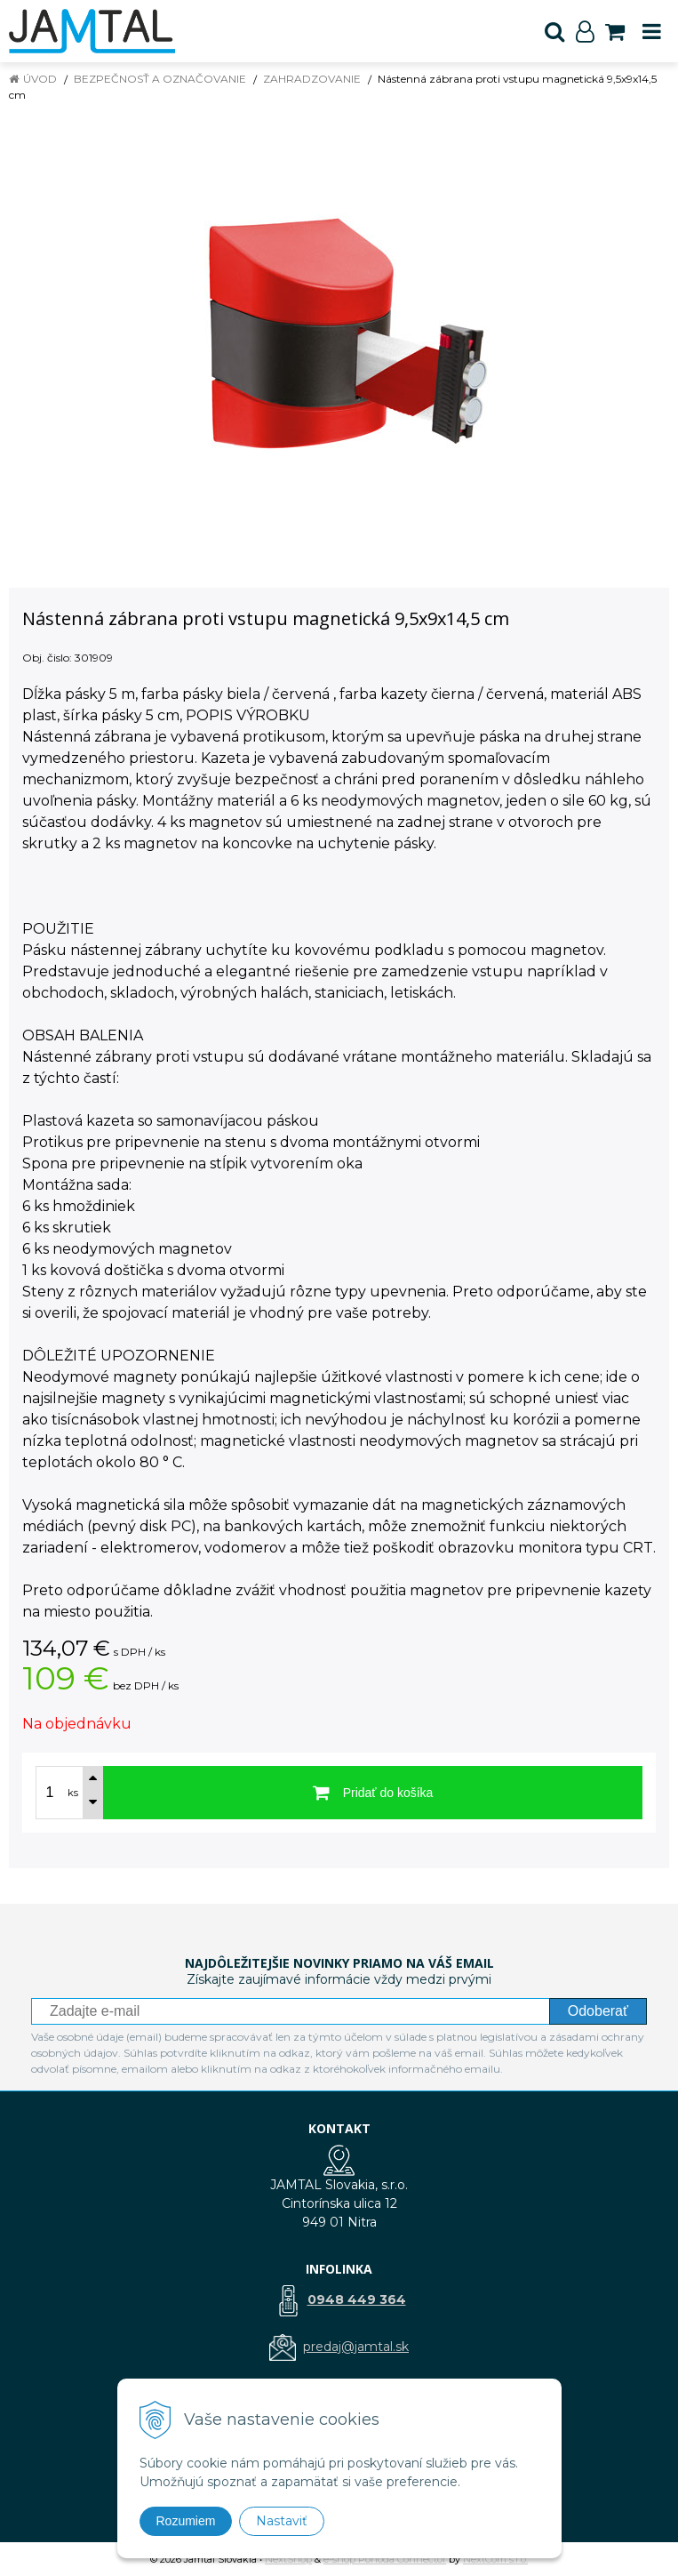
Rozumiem (186, 2521)
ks (73, 1792)
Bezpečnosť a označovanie (160, 78)
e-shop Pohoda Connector (384, 2559)
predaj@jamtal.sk (356, 2347)
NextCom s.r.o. (495, 2559)
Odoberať (598, 2010)
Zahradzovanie (312, 78)
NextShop (288, 2559)
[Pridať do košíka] (372, 1792)
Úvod (40, 78)
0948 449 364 (356, 2299)
